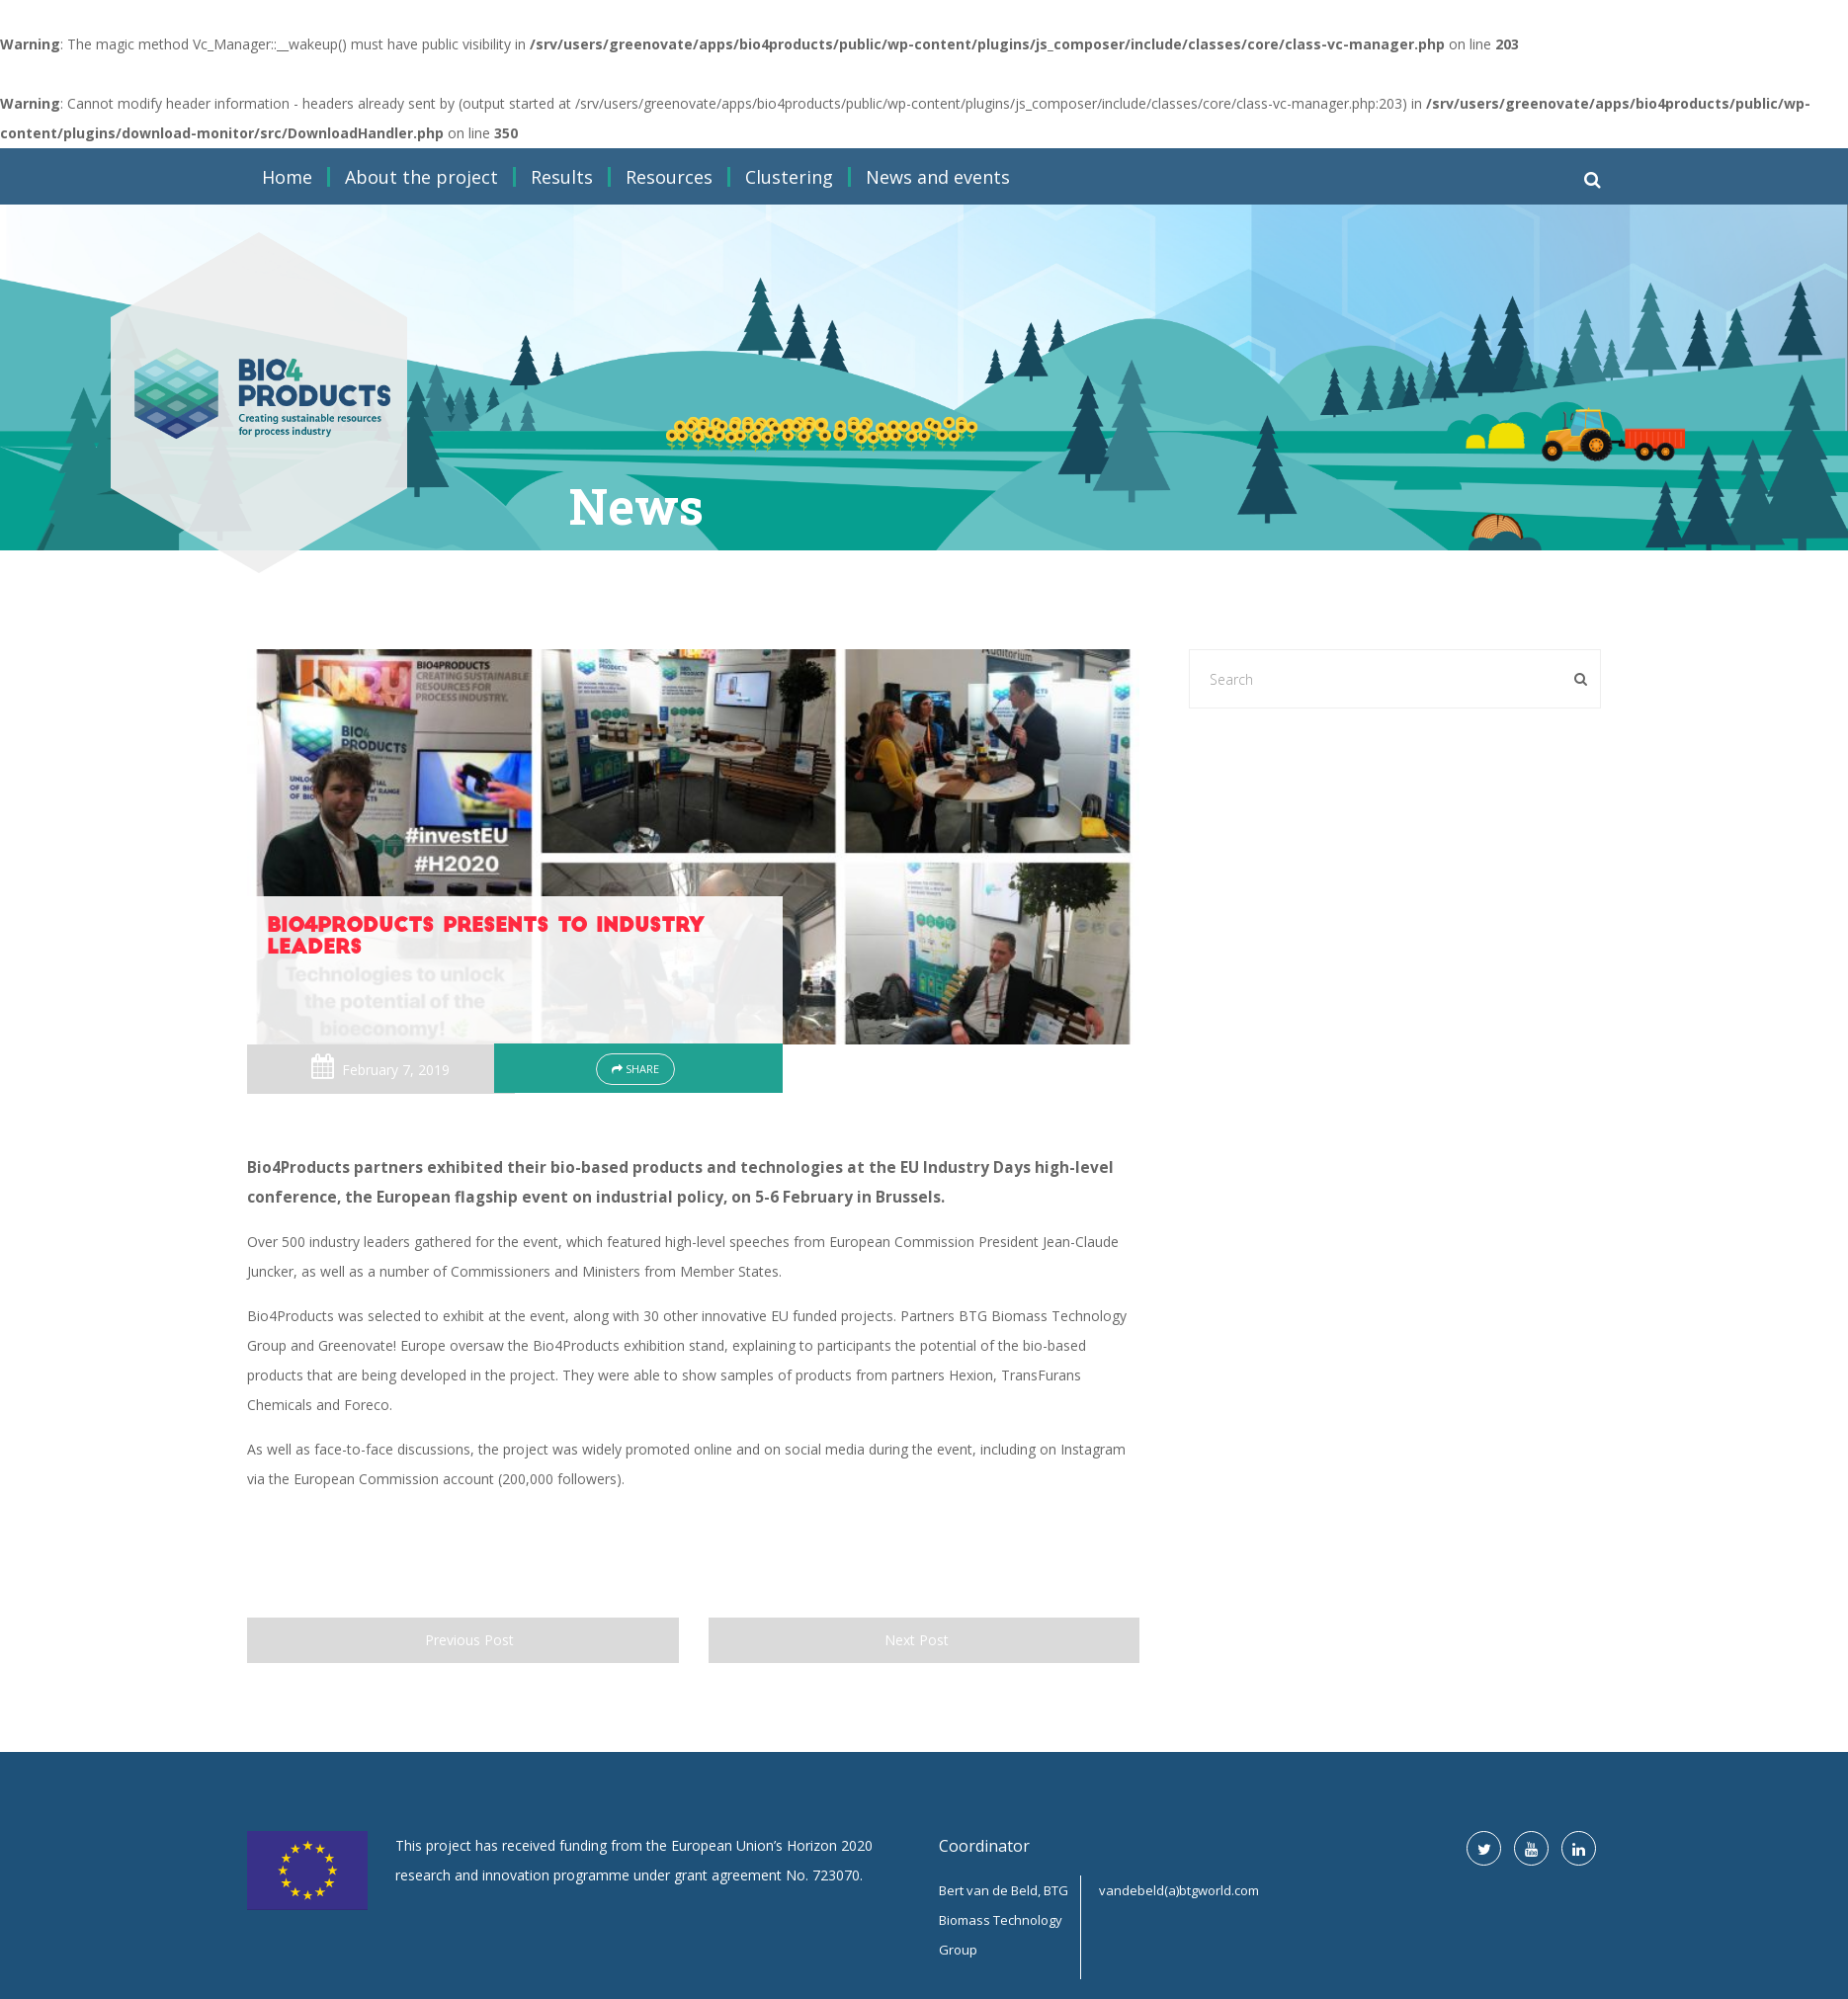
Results (562, 177)
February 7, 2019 (396, 1069)
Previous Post (462, 1639)
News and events (938, 177)
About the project (421, 177)
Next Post (923, 1639)
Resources (669, 177)
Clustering (789, 177)
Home (287, 177)
